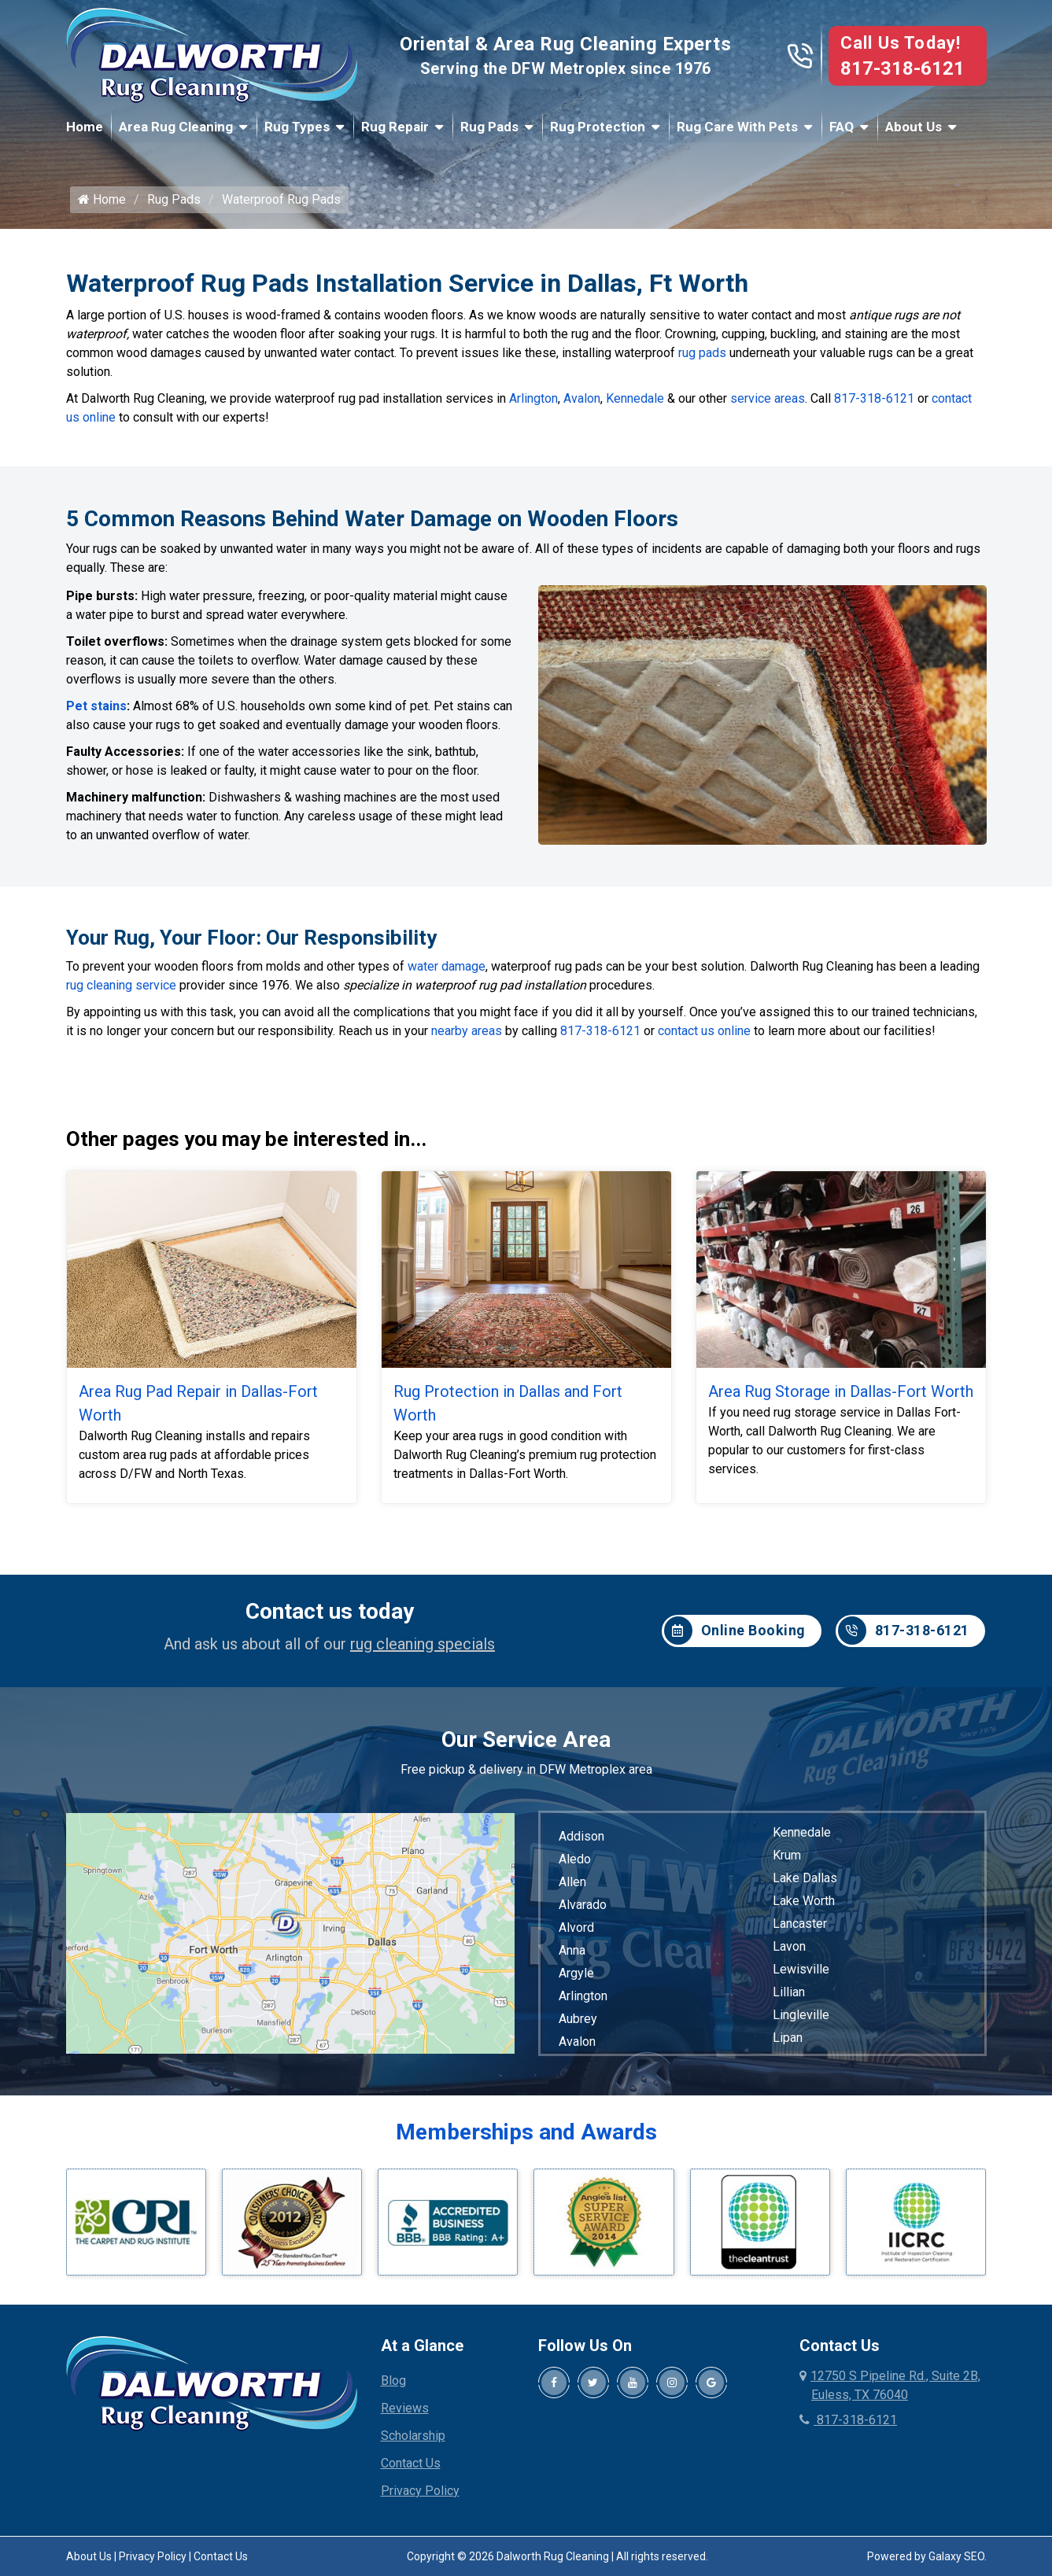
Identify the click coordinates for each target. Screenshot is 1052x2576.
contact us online (704, 1035)
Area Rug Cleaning (176, 127)
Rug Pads (489, 127)
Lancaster (800, 1928)
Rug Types (297, 127)
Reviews (405, 2412)
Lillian (789, 1996)
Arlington (533, 405)
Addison (581, 1840)
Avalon (581, 405)
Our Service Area (526, 1744)
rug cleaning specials (422, 1648)
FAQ (841, 127)
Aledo (575, 1863)
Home (84, 127)
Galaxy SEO (956, 2561)
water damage (446, 971)
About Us (913, 127)
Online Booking (735, 1636)
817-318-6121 (902, 68)
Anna (572, 1955)
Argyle (576, 1977)
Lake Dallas (805, 1882)
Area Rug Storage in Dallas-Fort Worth (840, 1396)
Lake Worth (804, 1905)
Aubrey (578, 2023)
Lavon (789, 1951)
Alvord (576, 1932)
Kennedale (635, 405)
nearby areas (466, 1035)
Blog (393, 2385)
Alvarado (583, 1909)
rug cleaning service (121, 989)
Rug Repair (395, 127)
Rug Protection (597, 127)
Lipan (788, 2042)
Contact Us (411, 2467)
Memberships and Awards (526, 2137)
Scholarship (413, 2440)
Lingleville (801, 2019)
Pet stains (96, 712)
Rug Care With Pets (737, 127)
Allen (572, 1886)
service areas (767, 405)
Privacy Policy (420, 2495)
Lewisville (801, 1973)
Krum (787, 1859)
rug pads (702, 359)
